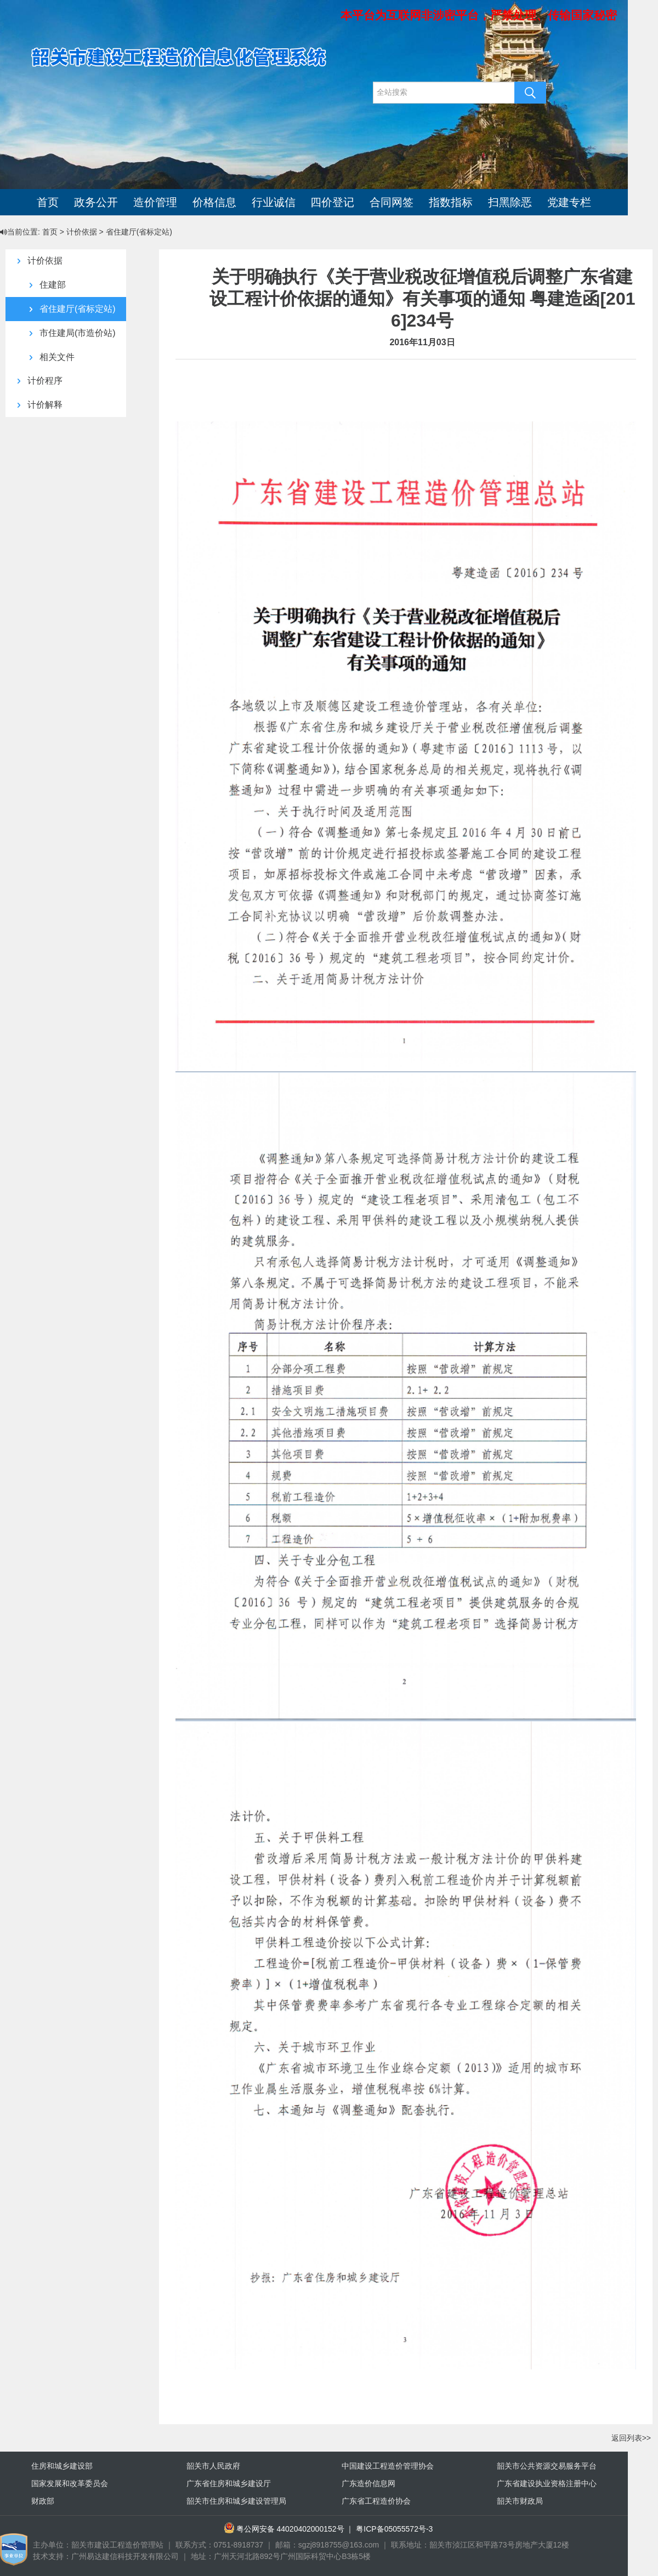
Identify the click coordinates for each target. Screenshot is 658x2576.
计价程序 (36, 380)
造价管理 (155, 202)
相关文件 (48, 357)
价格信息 (214, 202)
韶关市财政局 (520, 2501)
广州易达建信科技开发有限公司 (125, 2556)
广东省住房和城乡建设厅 (228, 2483)
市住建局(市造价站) (69, 333)
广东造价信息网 (368, 2483)
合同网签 (391, 202)
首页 (48, 202)
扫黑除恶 (510, 202)
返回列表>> (631, 2438)
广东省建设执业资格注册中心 (547, 2483)
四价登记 (332, 202)
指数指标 (451, 202)
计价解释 (36, 404)
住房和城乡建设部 (62, 2465)
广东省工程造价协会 (376, 2501)
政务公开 (96, 202)
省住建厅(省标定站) (69, 309)
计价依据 (36, 260)
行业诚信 (274, 202)
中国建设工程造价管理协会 (388, 2465)
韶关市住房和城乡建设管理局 (236, 2501)
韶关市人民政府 (213, 2465)
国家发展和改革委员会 (69, 2483)
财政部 (42, 2501)
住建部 (44, 284)
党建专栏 (569, 202)
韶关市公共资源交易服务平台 (547, 2465)
